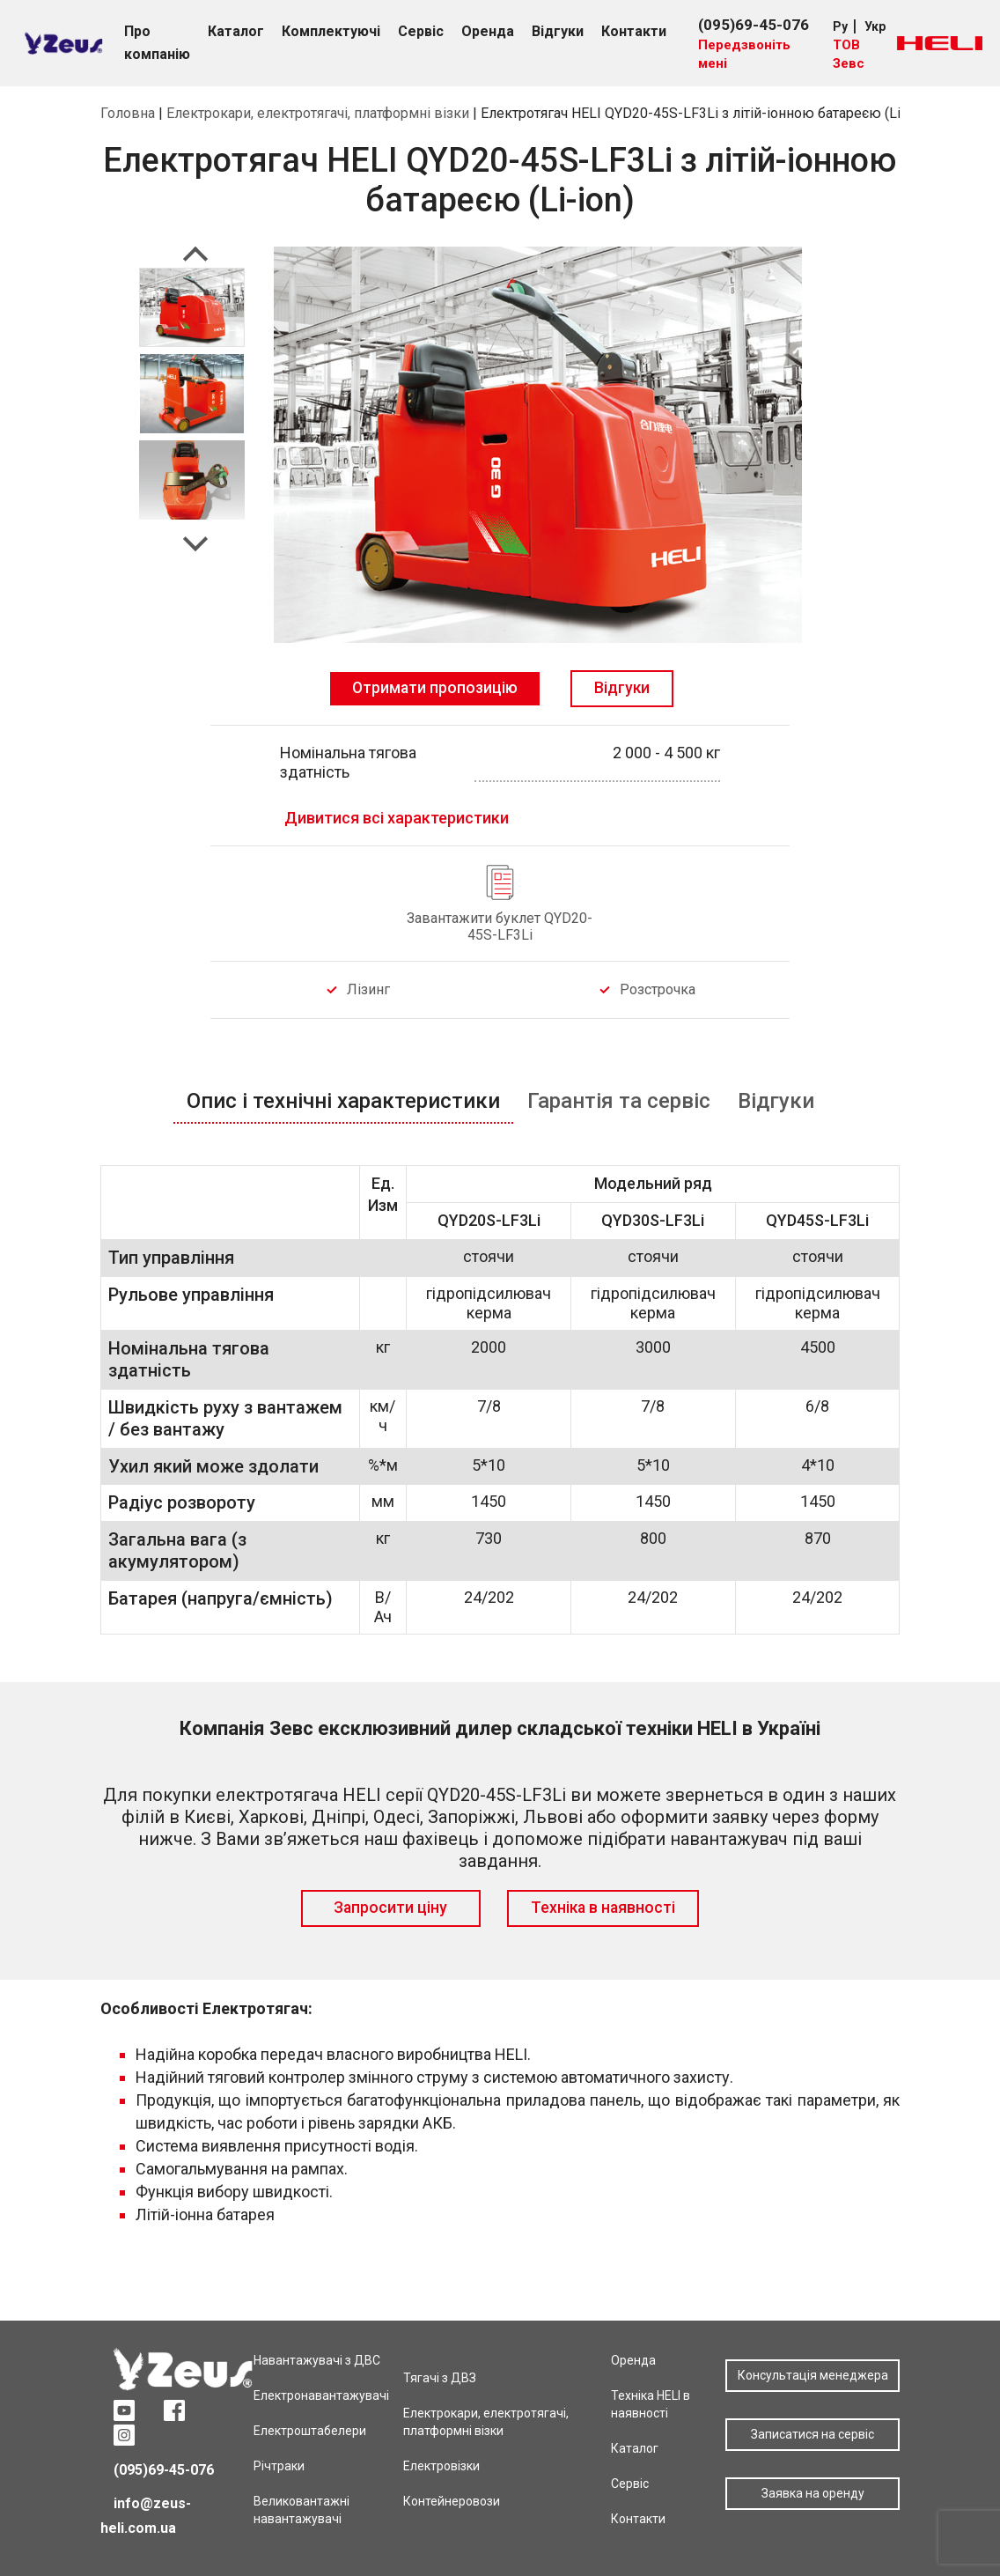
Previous (195, 259)
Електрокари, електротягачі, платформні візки (317, 113)
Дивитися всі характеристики (396, 817)
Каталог (634, 2448)
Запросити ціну (390, 1907)
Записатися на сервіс (812, 2434)
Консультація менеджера (813, 2375)
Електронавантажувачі (321, 2395)
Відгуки (622, 688)
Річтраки (279, 2466)
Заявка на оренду (812, 2493)
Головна (127, 113)
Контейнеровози (451, 2501)
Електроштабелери (310, 2431)
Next (195, 539)
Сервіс (630, 2483)
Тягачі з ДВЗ (439, 2378)
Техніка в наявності (603, 1907)
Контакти (638, 2519)
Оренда (633, 2360)
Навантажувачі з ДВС (317, 2360)
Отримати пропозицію (435, 688)
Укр (875, 26)
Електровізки (441, 2466)
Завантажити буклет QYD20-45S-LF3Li (499, 926)
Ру (840, 26)
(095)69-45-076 (753, 24)
